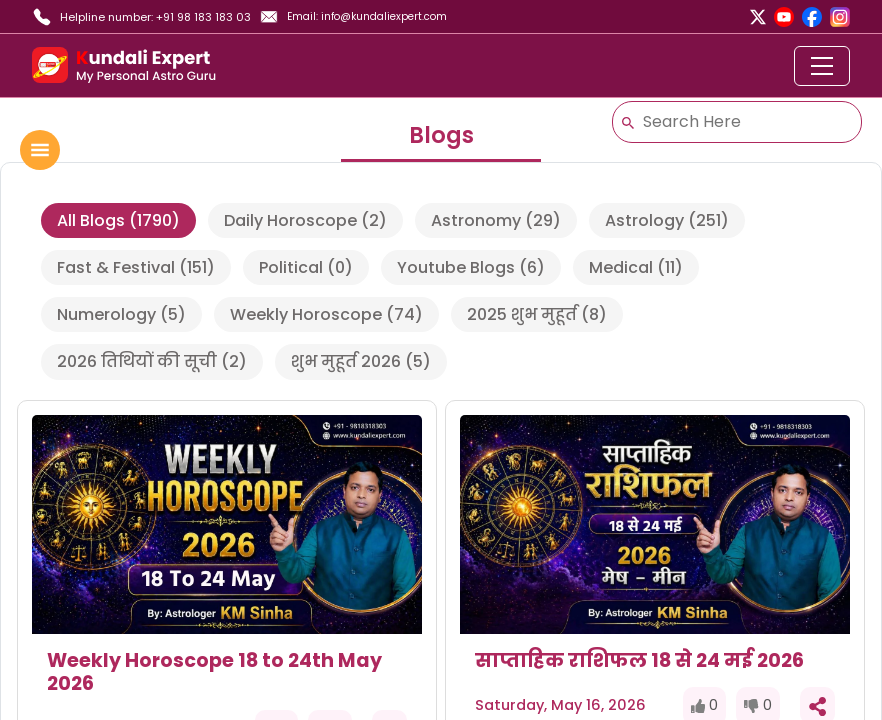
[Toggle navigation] (822, 66)
